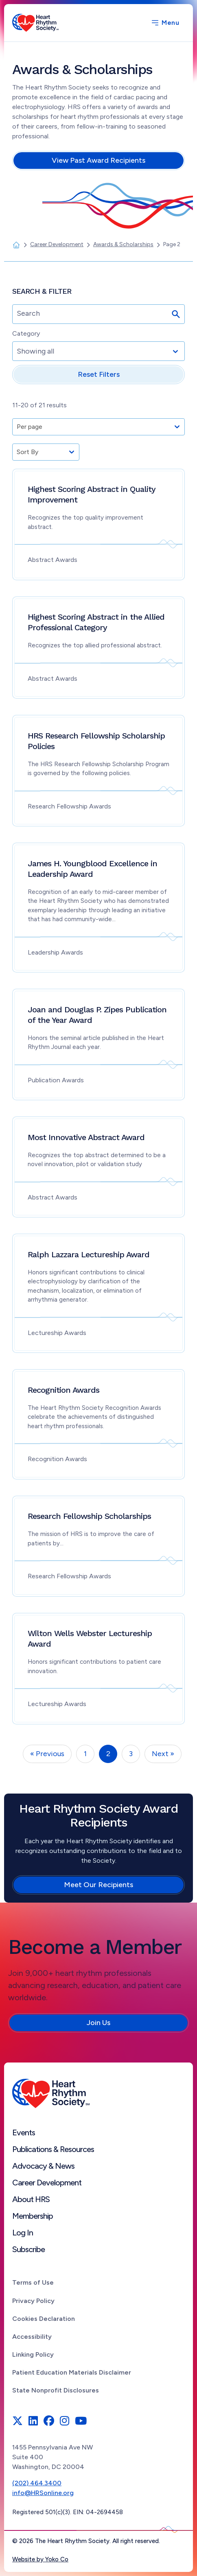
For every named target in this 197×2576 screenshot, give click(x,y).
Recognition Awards (63, 1390)
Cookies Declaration (43, 2319)
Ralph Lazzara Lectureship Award (88, 1254)
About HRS (31, 2199)
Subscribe (28, 2249)
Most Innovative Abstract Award (86, 1137)
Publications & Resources (53, 2149)
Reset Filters (99, 374)
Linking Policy (33, 2354)
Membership (32, 2216)
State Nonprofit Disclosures (55, 2390)
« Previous (47, 1753)
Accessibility (32, 2336)
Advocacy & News (43, 2166)
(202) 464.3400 (36, 2483)
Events (23, 2132)
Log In (22, 2232)
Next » (163, 1753)
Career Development (46, 2182)
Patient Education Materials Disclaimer (71, 2372)
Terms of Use (33, 2282)
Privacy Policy (33, 2301)
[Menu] (165, 22)
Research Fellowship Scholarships (89, 1516)
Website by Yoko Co (40, 2559)
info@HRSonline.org (43, 2493)
